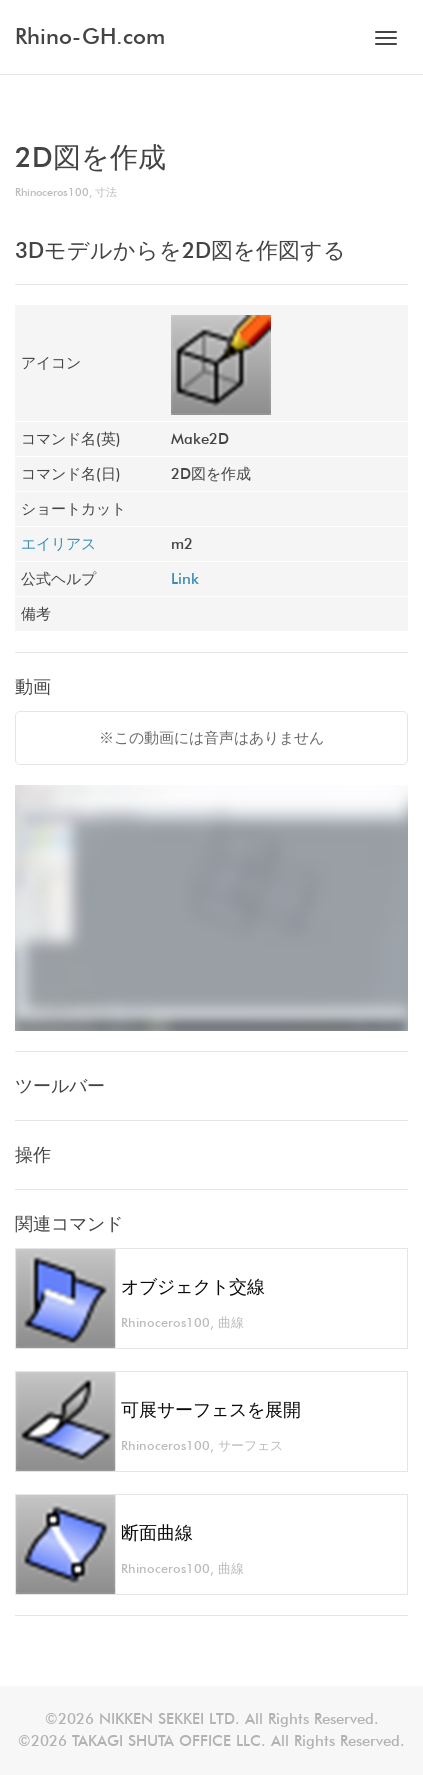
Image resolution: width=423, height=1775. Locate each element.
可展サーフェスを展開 (211, 1409)
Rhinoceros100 (52, 192)
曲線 (231, 1322)
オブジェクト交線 (193, 1286)
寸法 (106, 192)
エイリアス (58, 544)
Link (185, 579)
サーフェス (250, 1445)
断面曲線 (157, 1532)
